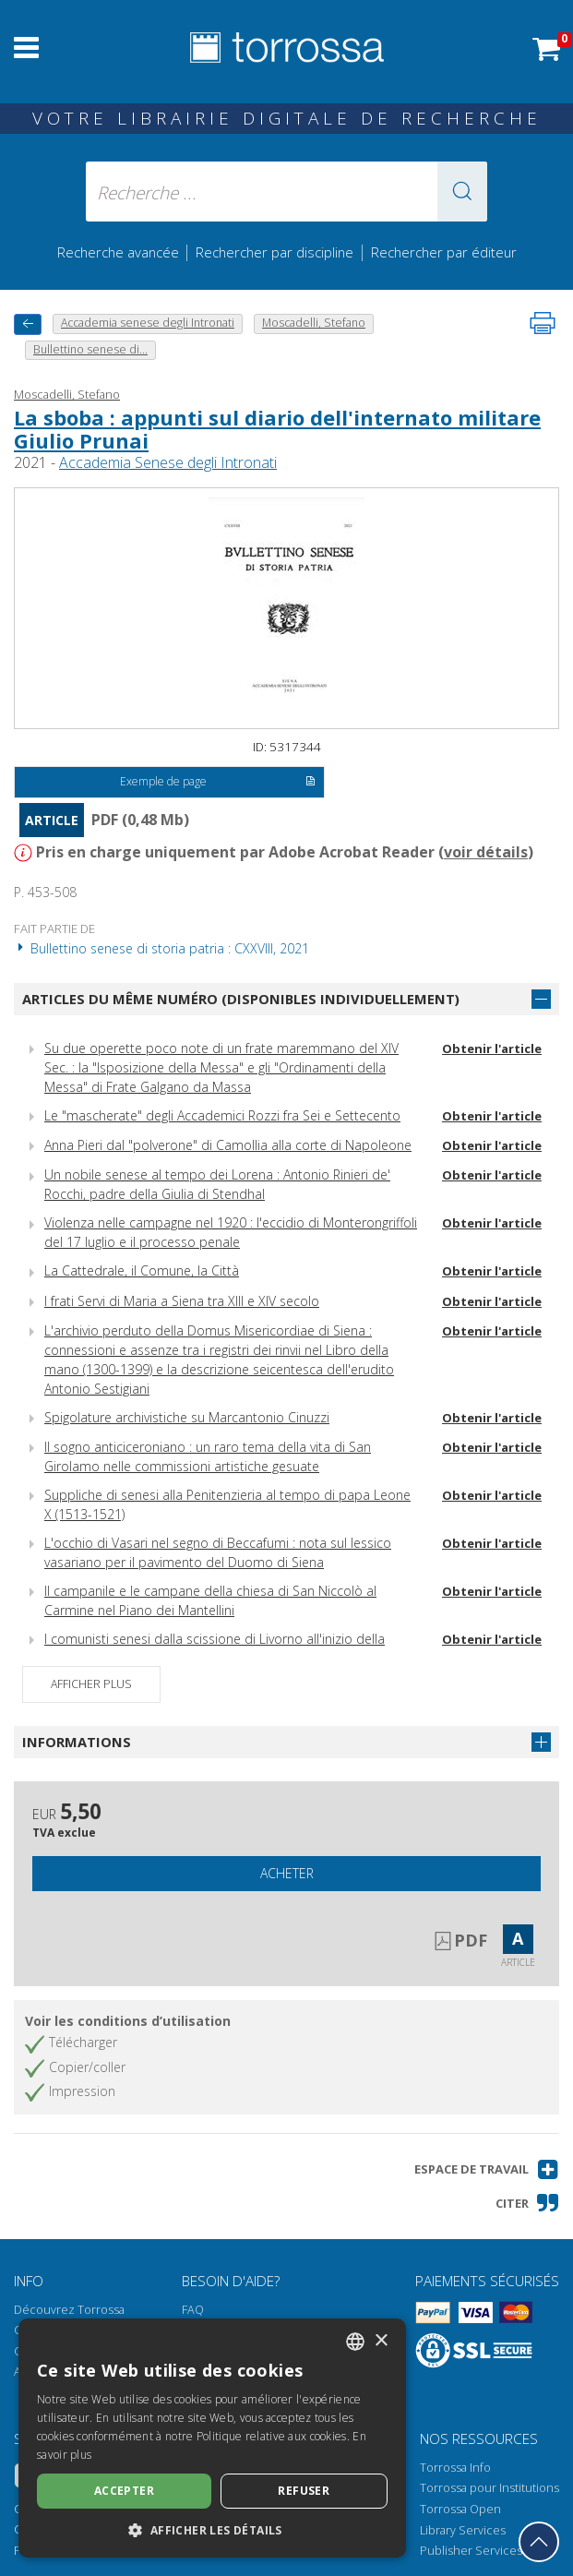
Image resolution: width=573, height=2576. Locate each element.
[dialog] (212, 2438)
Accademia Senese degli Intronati (168, 462)
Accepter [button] (124, 2490)
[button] (462, 192)
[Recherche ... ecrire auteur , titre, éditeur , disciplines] (286, 192)
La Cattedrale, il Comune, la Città (141, 1270)
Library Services (463, 2530)
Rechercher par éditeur (444, 252)
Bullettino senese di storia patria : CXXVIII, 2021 (161, 948)
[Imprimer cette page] (542, 323)
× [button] (381, 2341)
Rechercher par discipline (274, 252)
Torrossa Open (460, 2509)
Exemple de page (217, 783)
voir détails (486, 852)
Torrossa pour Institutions (489, 2488)
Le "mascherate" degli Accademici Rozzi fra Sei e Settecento (222, 1115)
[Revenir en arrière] (28, 324)
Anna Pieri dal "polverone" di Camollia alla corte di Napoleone (228, 1145)
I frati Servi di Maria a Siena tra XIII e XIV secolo (181, 1301)
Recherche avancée (120, 252)
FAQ (193, 2310)
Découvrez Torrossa (69, 2310)
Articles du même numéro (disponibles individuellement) (241, 998)
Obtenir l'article (492, 1048)
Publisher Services (471, 2550)
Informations (76, 1741)
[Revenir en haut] (539, 2542)
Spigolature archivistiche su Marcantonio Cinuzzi (186, 1417)
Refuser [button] (303, 2490)
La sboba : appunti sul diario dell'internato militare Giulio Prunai (277, 428)
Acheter (287, 1873)
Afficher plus (91, 1684)
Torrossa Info (455, 2467)
